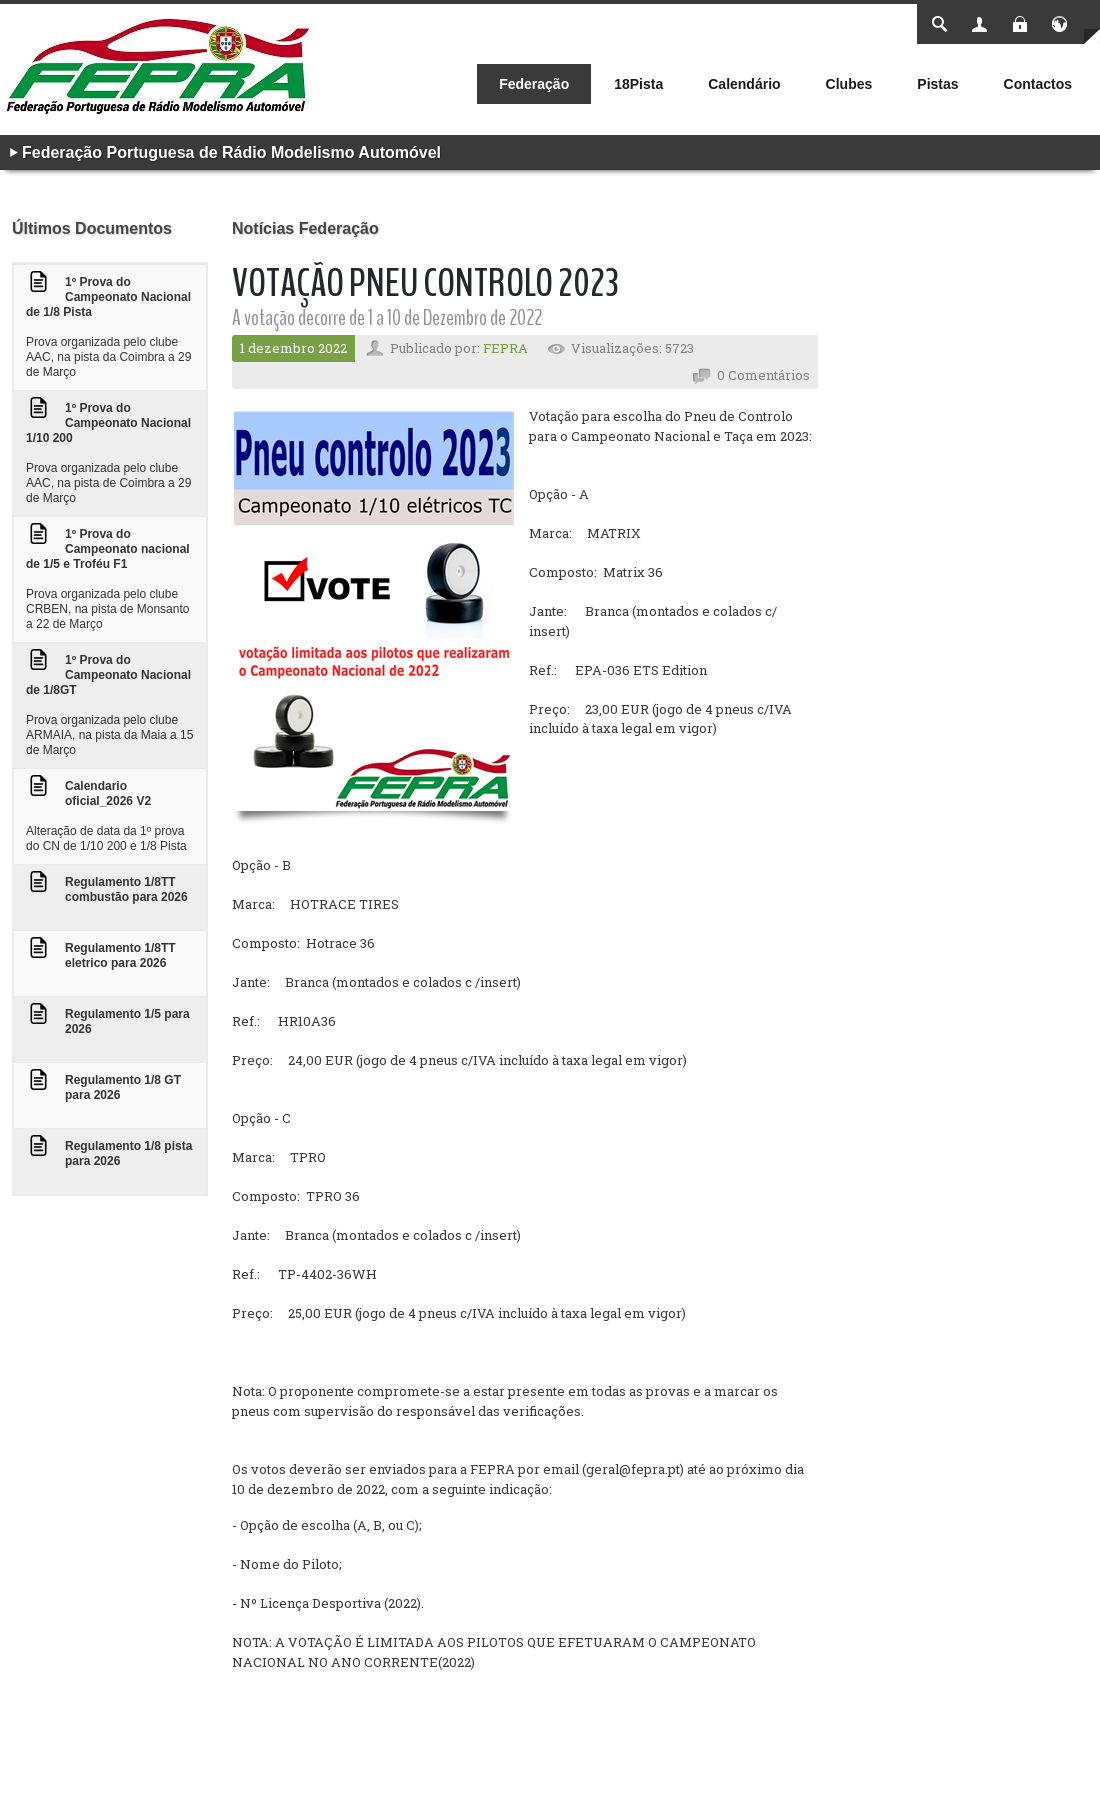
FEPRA (505, 348)
